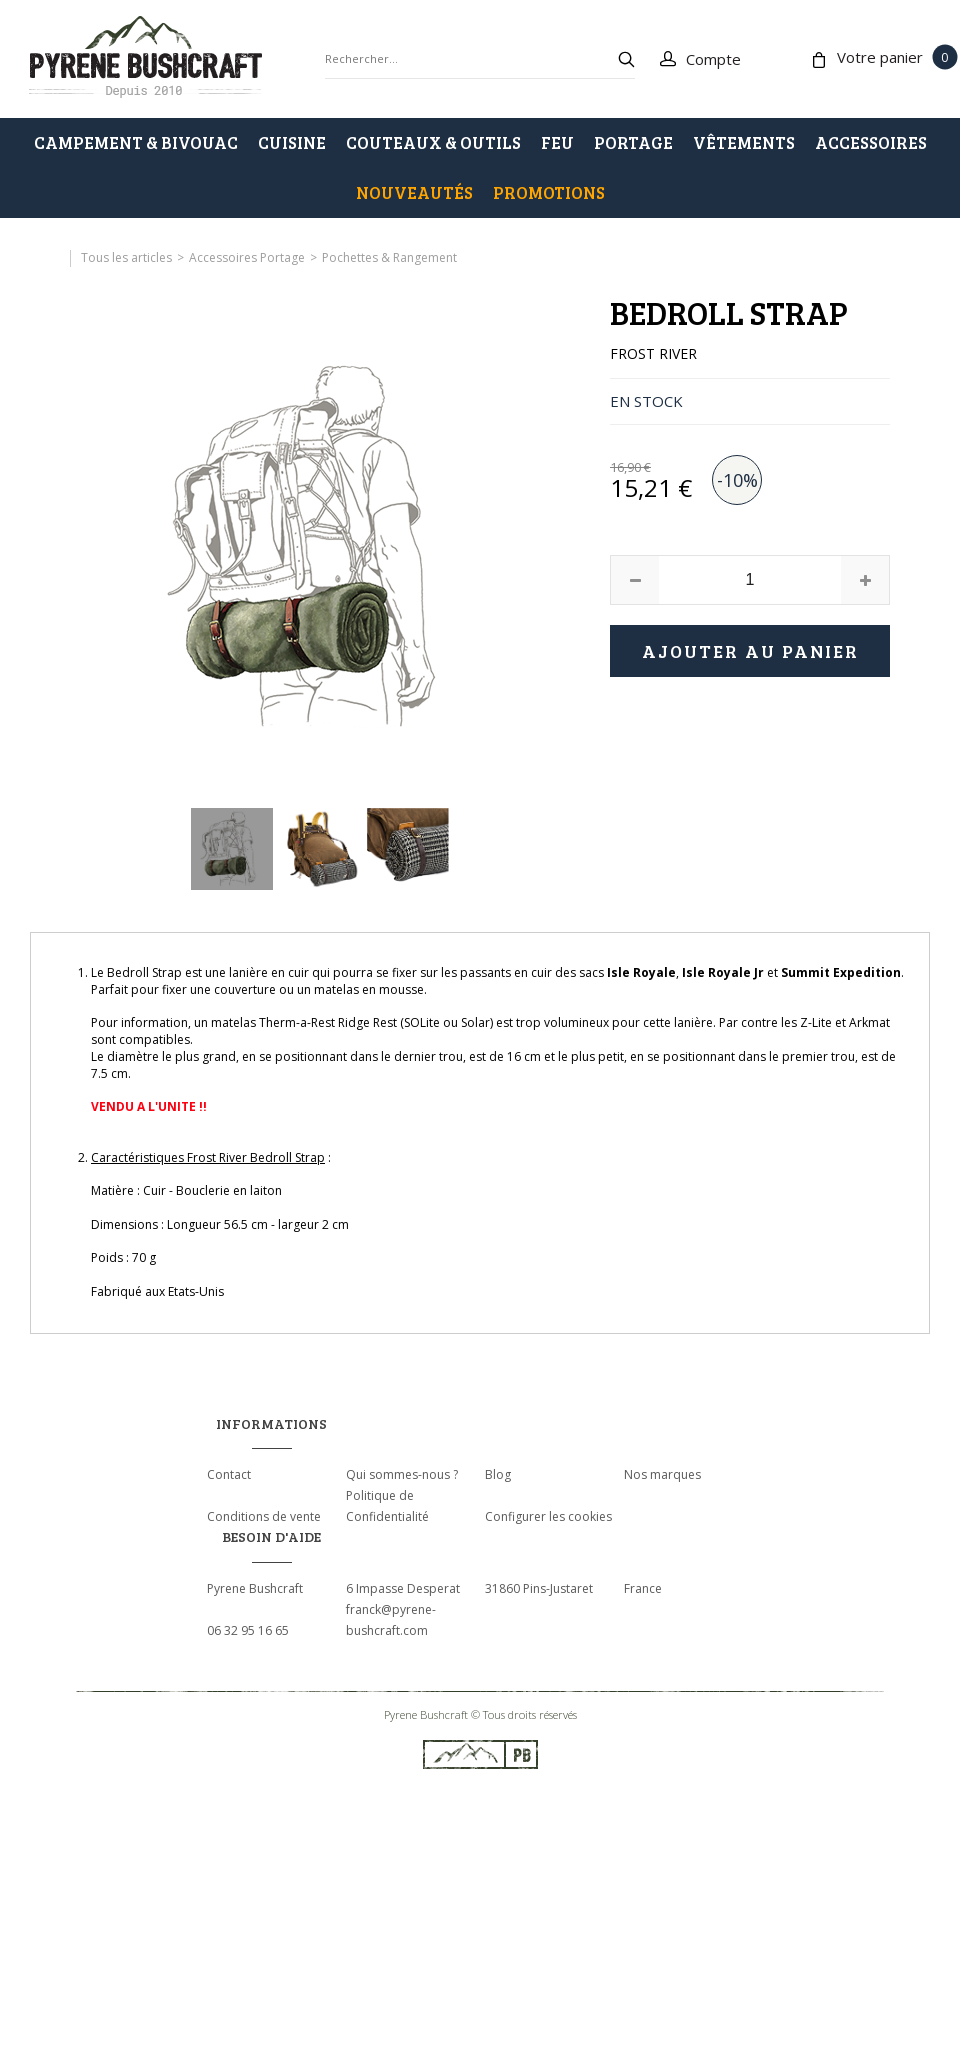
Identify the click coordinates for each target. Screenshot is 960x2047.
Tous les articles (126, 257)
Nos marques (662, 1474)
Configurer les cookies (548, 1516)
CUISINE (292, 142)
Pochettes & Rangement (389, 257)
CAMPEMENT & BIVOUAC (136, 142)
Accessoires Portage (247, 257)
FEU (557, 142)
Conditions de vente (264, 1516)
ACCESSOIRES (871, 142)
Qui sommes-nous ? (402, 1474)
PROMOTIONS (549, 192)
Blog (498, 1474)
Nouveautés (414, 192)
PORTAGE (633, 142)
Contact (229, 1474)
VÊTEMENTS (744, 142)
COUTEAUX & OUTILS (433, 142)
